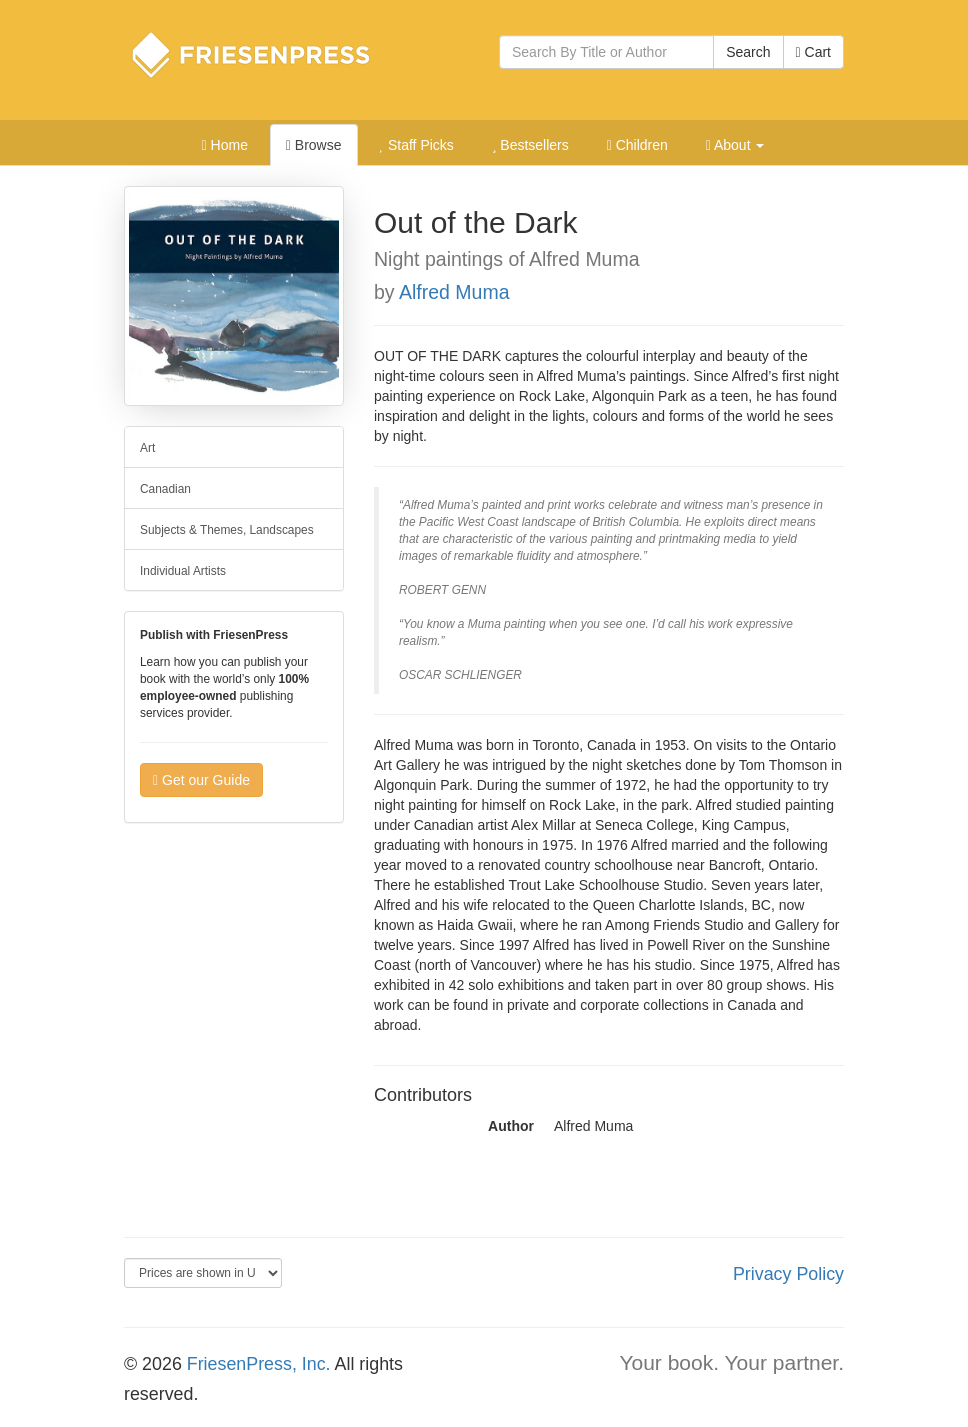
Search (748, 52)
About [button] (735, 145)
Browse (314, 145)
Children (637, 145)
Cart (813, 52)
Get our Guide (201, 780)
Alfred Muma (454, 292)
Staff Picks (416, 145)
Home (225, 145)
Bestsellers (530, 145)
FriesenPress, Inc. (259, 1364)
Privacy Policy (788, 1274)
